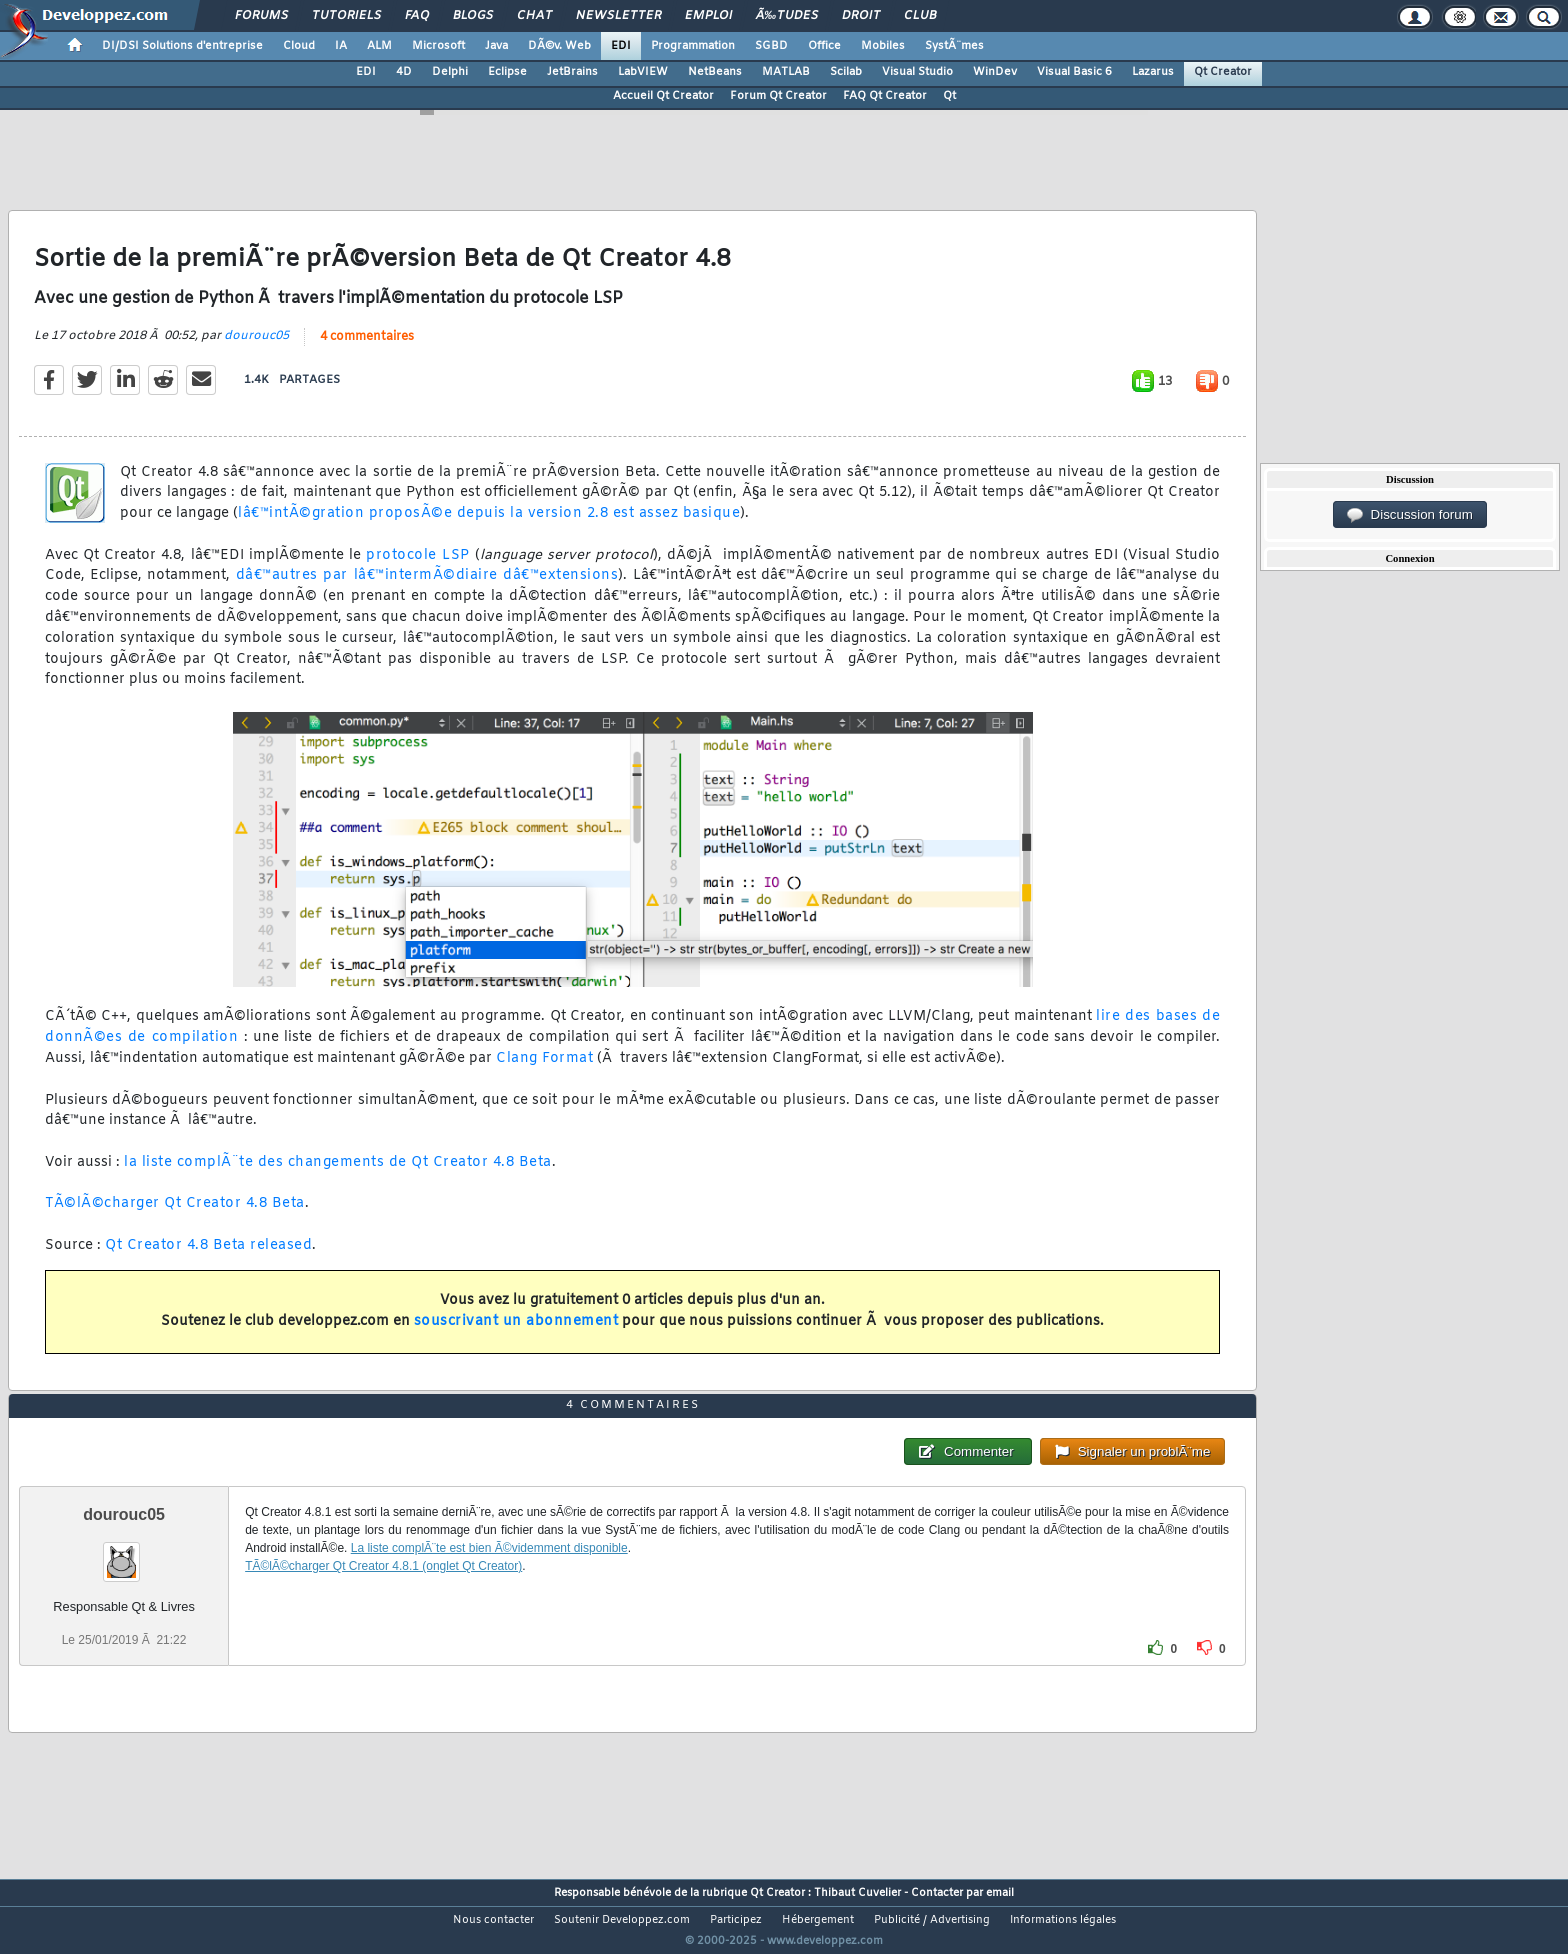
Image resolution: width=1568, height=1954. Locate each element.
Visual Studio (917, 72)
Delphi (450, 72)
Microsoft (438, 46)
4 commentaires (367, 349)
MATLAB (786, 72)
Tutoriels (346, 16)
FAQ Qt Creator (885, 96)
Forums (261, 16)
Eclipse (507, 72)
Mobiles (883, 46)
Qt (949, 96)
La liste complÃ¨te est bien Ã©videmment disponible (489, 1585)
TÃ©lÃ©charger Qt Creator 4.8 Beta (175, 1216)
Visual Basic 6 (1074, 72)
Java (496, 46)
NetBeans (715, 72)
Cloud (299, 46)
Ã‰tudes (787, 16)
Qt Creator (1223, 72)
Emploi (708, 16)
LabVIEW (643, 72)
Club (920, 16)
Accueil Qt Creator (663, 96)
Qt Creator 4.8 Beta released (208, 1258)
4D (404, 72)
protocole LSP (418, 567)
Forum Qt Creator (778, 96)
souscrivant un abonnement (516, 1334)
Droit (861, 16)
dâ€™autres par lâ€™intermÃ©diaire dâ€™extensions (427, 588)
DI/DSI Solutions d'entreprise (182, 46)
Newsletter (618, 16)
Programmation (693, 46)
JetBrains (572, 72)
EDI (621, 46)
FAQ (417, 16)
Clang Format (544, 1070)
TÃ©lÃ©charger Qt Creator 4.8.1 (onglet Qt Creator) (383, 1603)
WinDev (995, 72)
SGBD (771, 46)
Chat (534, 16)
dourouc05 (256, 348)
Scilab (846, 72)
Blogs (473, 16)
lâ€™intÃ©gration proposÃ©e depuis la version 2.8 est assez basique (489, 526)
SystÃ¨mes (954, 46)
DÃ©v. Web (559, 46)
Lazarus (1153, 72)
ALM (379, 46)
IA (341, 46)
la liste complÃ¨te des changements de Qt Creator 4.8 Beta (338, 1174)
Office (824, 46)
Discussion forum (1410, 515)
